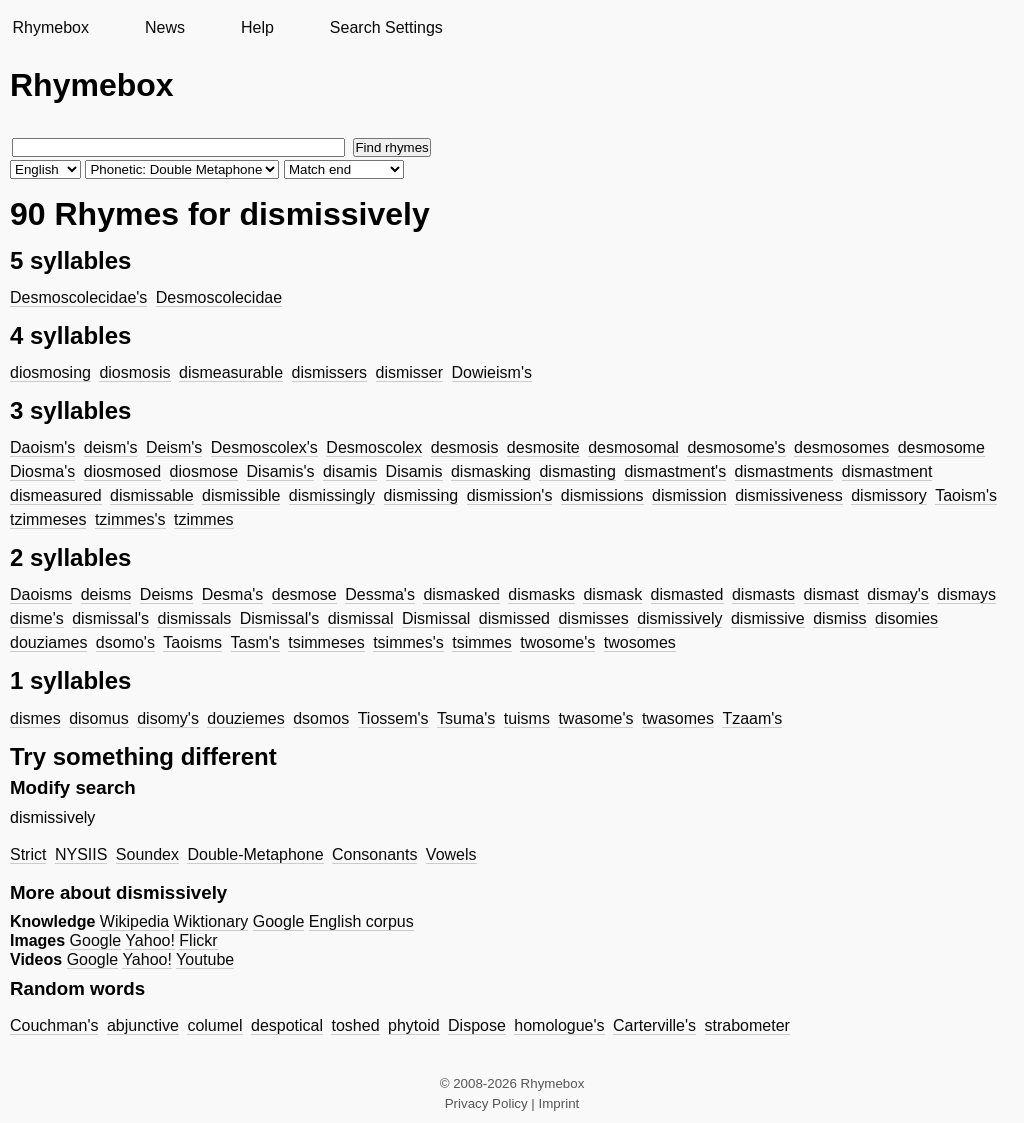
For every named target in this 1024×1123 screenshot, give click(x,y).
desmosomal (633, 447)
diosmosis (134, 372)
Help (257, 27)
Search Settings (386, 27)
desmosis (465, 447)
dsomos (321, 718)
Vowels (451, 854)
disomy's (168, 718)
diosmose (204, 471)
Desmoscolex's (264, 447)
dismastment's (675, 471)
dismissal (361, 618)
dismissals (194, 618)
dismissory (889, 495)
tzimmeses (48, 519)
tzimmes (204, 519)
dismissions (602, 495)
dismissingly (332, 495)
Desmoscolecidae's (78, 297)
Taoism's (966, 495)
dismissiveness (789, 495)
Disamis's (281, 471)
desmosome (941, 447)
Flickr (198, 940)
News (165, 27)
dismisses (593, 618)
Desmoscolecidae (219, 297)
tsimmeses (326, 642)
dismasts (763, 594)
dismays (966, 594)
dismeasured (56, 495)
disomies (906, 618)
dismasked (461, 594)
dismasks (541, 594)
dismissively (679, 618)
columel (214, 1025)
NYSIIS (81, 854)
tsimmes (482, 642)
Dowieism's (492, 372)
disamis (350, 471)
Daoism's (42, 447)
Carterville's (654, 1025)
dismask (612, 594)
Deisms (166, 594)
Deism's (174, 447)
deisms (106, 594)
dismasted (687, 594)
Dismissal (436, 618)
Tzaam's (752, 718)
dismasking (491, 471)
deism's (111, 447)
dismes (35, 718)
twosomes (640, 642)
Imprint (559, 1103)
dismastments (784, 471)
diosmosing (50, 372)
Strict (28, 854)
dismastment (887, 471)
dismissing (421, 495)
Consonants (374, 854)
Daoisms (41, 594)
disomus (99, 718)
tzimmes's (130, 519)
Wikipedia (134, 921)
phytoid (414, 1025)
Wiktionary (211, 921)
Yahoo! (150, 940)
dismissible (241, 495)
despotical (287, 1025)
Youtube (205, 959)
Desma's (233, 594)
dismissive (768, 618)
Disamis (414, 471)
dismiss (839, 618)
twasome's (595, 718)
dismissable (152, 495)
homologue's (559, 1025)
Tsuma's (466, 718)
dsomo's (125, 642)
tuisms (527, 718)
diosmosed (122, 471)
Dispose (477, 1025)
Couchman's (54, 1025)
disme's (37, 618)
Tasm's (255, 642)
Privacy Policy (486, 1103)
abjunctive (143, 1025)
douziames (48, 642)
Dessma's (380, 594)
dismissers (330, 372)
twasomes (678, 718)
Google (279, 921)
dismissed (514, 618)
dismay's (898, 594)
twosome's (557, 642)
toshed (355, 1025)
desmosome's (736, 447)
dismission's (510, 495)
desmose (304, 594)
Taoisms (192, 642)
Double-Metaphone (255, 854)
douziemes (245, 718)
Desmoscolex (374, 447)
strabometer (747, 1025)
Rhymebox (50, 27)
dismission (689, 495)
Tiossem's (393, 718)
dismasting (577, 471)
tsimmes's (408, 642)
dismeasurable (231, 372)
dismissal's (110, 618)
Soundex (147, 854)
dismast (831, 594)
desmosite (543, 447)
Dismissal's (280, 618)
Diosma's (42, 471)
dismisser (410, 372)
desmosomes (841, 447)
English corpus (361, 921)
